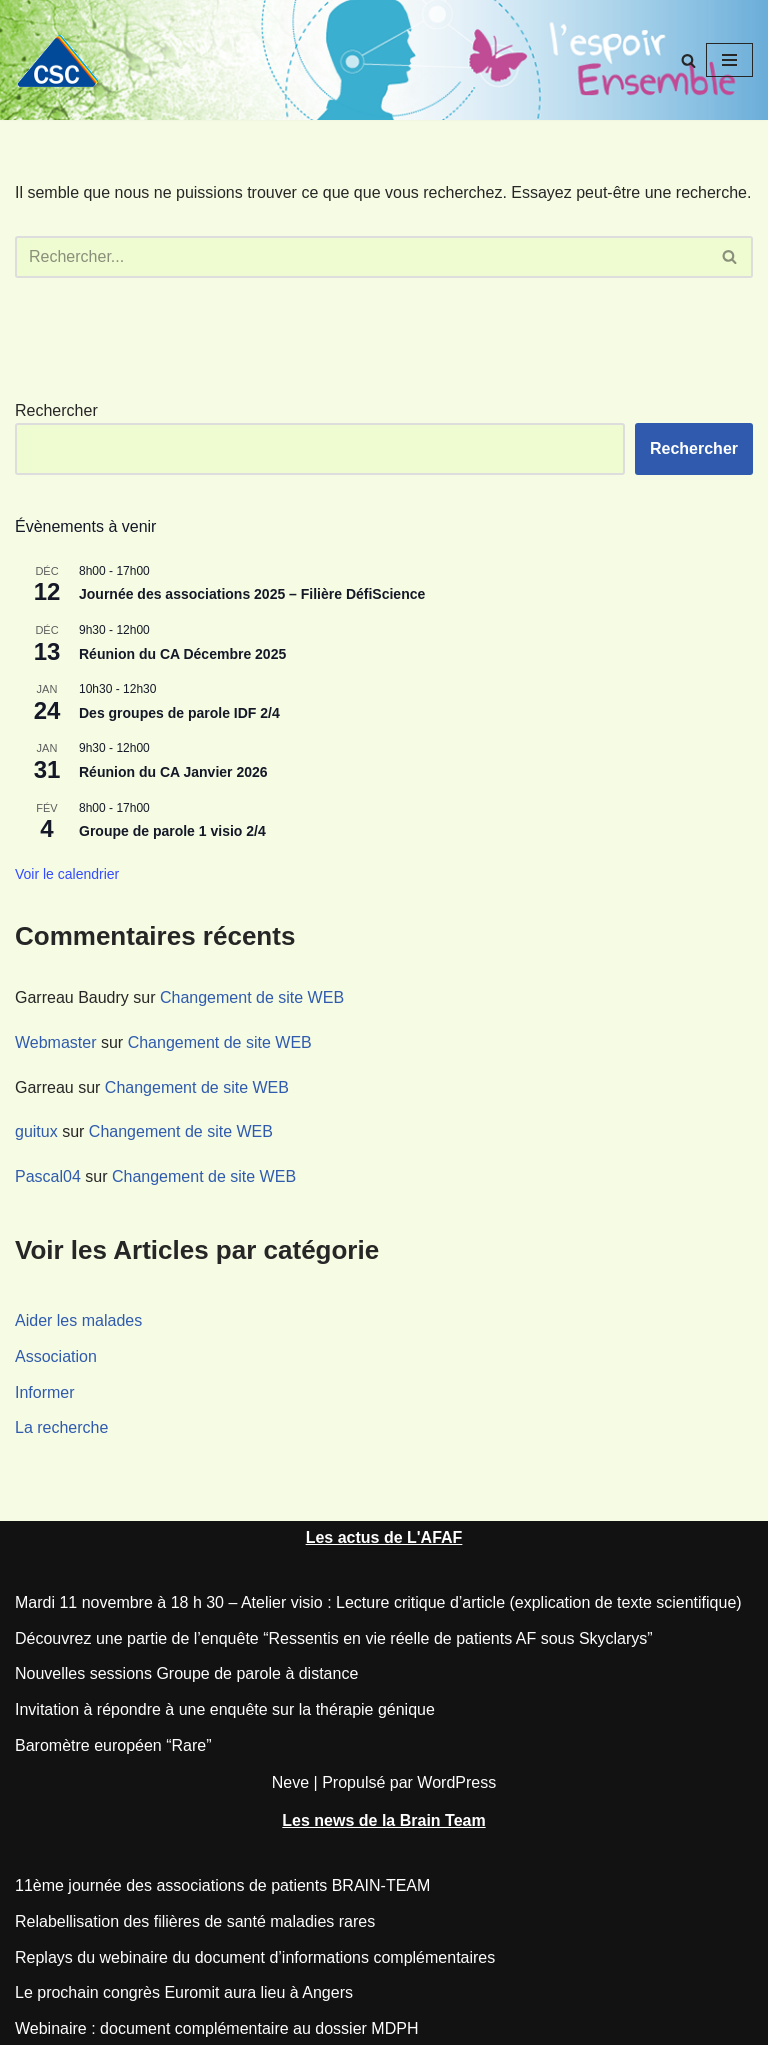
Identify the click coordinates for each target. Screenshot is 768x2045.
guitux (36, 1131)
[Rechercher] (688, 60)
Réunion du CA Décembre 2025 (182, 654)
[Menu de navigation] (729, 60)
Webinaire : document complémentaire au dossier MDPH (216, 2028)
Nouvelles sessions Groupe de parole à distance (186, 1673)
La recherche (61, 1427)
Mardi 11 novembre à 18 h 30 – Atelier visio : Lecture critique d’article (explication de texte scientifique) (378, 1602)
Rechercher (56, 410)
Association (56, 1356)
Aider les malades (78, 1320)
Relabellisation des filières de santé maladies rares (195, 1921)
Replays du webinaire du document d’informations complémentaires (255, 1957)
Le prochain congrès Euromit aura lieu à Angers (184, 1992)
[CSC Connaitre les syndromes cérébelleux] (65, 60)
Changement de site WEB (252, 997)
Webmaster (56, 1042)
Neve (290, 1782)
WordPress (456, 1782)
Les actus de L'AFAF (384, 1537)
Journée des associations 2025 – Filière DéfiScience (252, 594)
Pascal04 (48, 1176)
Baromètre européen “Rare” (113, 1745)
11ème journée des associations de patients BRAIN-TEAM (222, 1885)
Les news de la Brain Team (383, 1820)
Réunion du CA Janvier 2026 (173, 772)
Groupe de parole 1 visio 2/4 (172, 831)
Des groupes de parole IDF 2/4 (179, 713)
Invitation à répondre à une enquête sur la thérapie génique (225, 1709)
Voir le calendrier (67, 874)
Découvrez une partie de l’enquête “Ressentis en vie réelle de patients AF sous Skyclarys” (334, 1638)
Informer (45, 1392)
